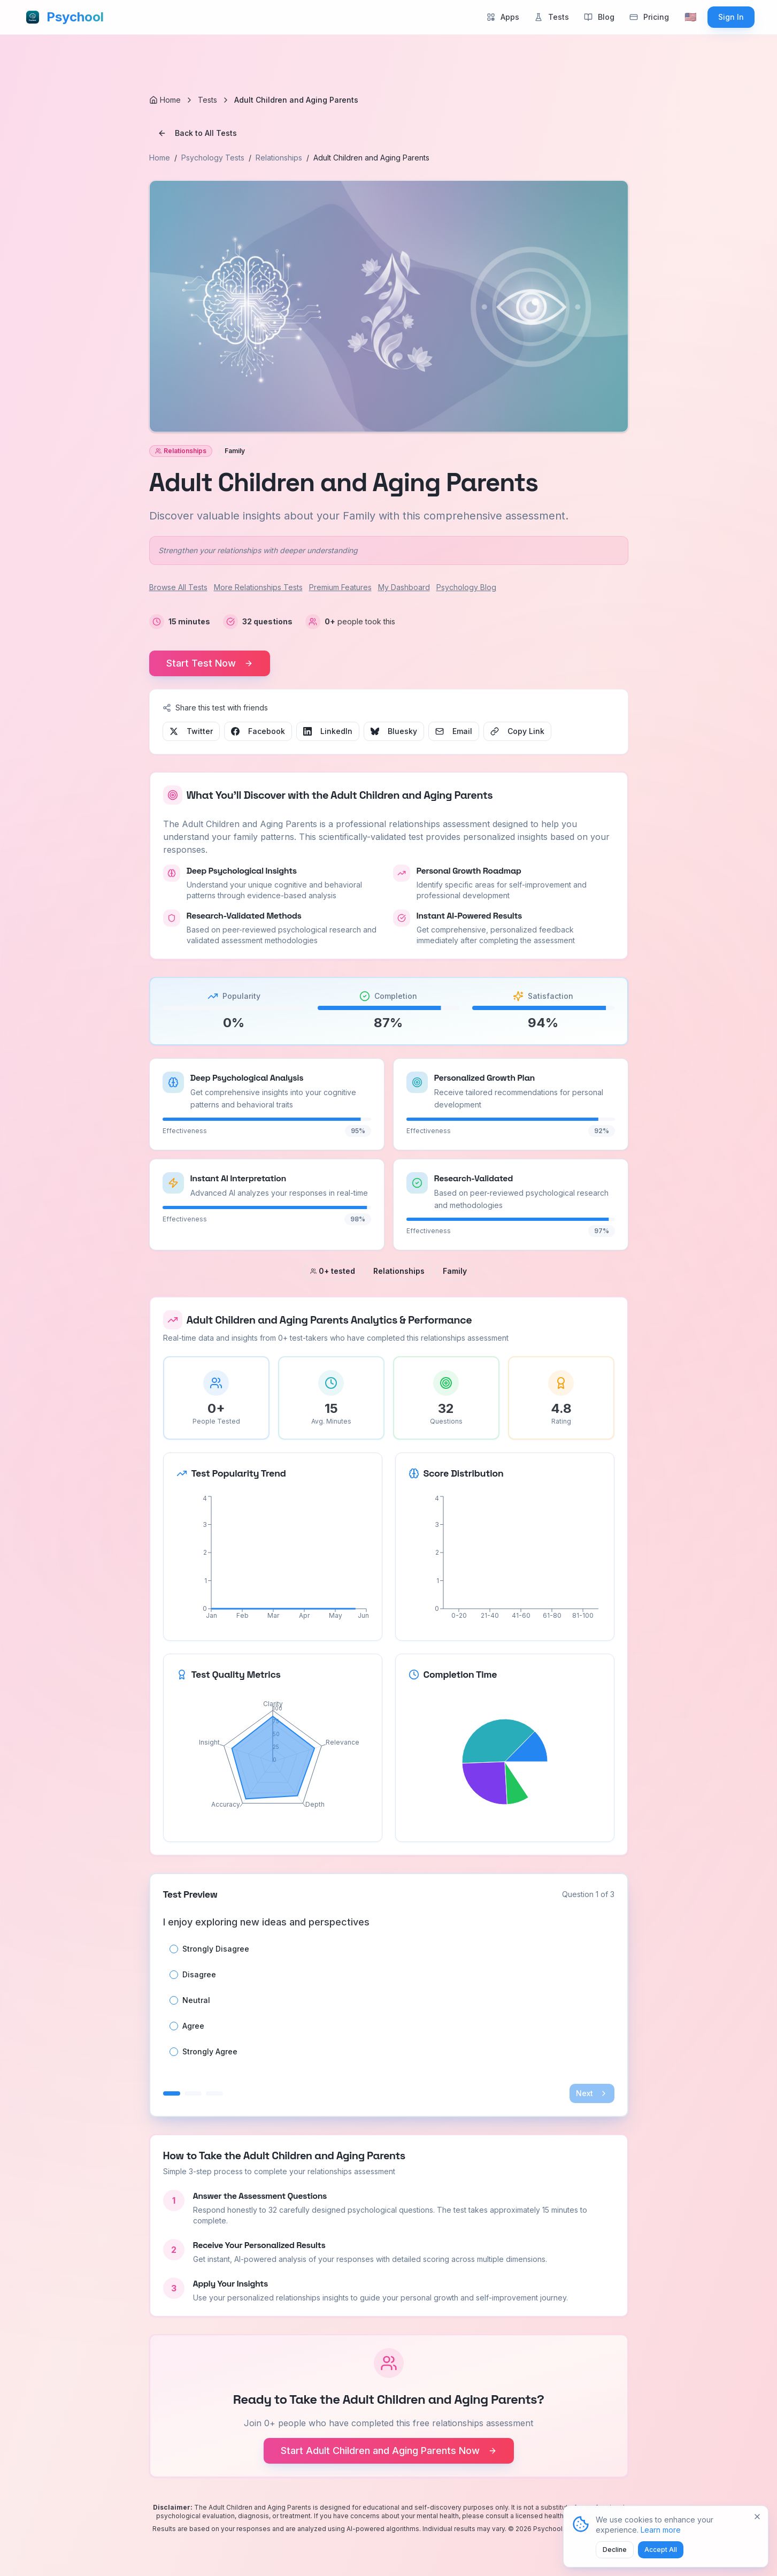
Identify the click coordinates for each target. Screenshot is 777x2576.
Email (453, 731)
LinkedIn (327, 731)
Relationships (279, 157)
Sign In (731, 16)
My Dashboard (404, 587)
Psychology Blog (466, 587)
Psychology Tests (212, 157)
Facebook (258, 731)
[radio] (174, 1949)
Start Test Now (209, 663)
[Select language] (690, 17)
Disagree (199, 1974)
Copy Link (517, 731)
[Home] (165, 100)
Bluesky (394, 731)
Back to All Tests (197, 132)
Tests (207, 99)
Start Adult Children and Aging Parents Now (389, 2450)
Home (159, 157)
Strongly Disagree (215, 1949)
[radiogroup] (388, 2000)
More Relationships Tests (258, 587)
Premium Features (340, 587)
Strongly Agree (209, 2051)
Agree (193, 2026)
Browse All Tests (178, 587)
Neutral (196, 2000)
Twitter (191, 731)
